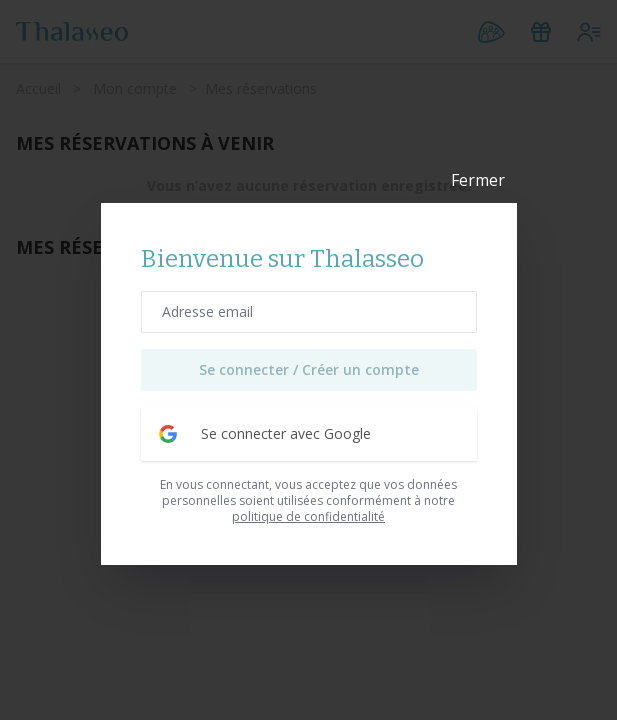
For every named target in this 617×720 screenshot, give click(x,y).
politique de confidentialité (308, 516)
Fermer (478, 181)
